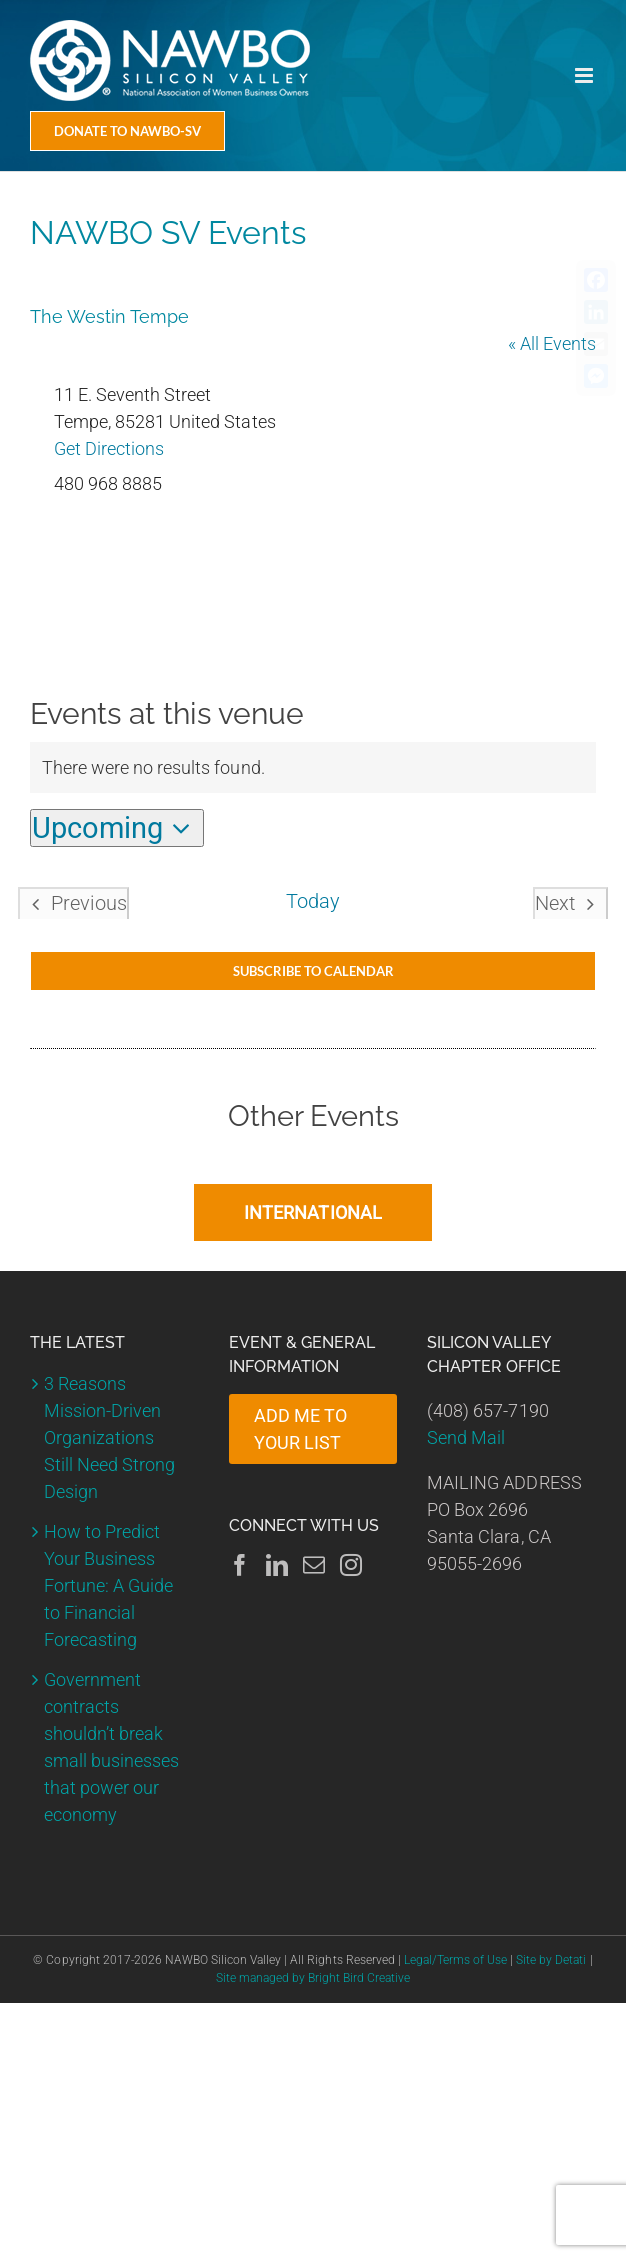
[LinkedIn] (277, 1565)
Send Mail (466, 1437)
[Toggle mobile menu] (585, 75)
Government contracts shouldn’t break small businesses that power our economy (111, 1747)
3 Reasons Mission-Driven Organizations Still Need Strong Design (109, 1437)
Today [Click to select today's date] (313, 901)
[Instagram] (351, 1565)
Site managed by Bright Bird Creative (313, 1978)
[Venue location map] (313, 572)
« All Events (552, 343)
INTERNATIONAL (312, 1212)
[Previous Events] (73, 903)
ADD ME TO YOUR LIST (300, 1429)
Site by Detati (551, 1960)
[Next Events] (570, 903)
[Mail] (314, 1565)
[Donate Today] (127, 131)
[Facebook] (240, 1565)
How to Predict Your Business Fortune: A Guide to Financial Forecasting (108, 1585)
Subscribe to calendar (313, 971)
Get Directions (109, 448)
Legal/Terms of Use (455, 1960)
